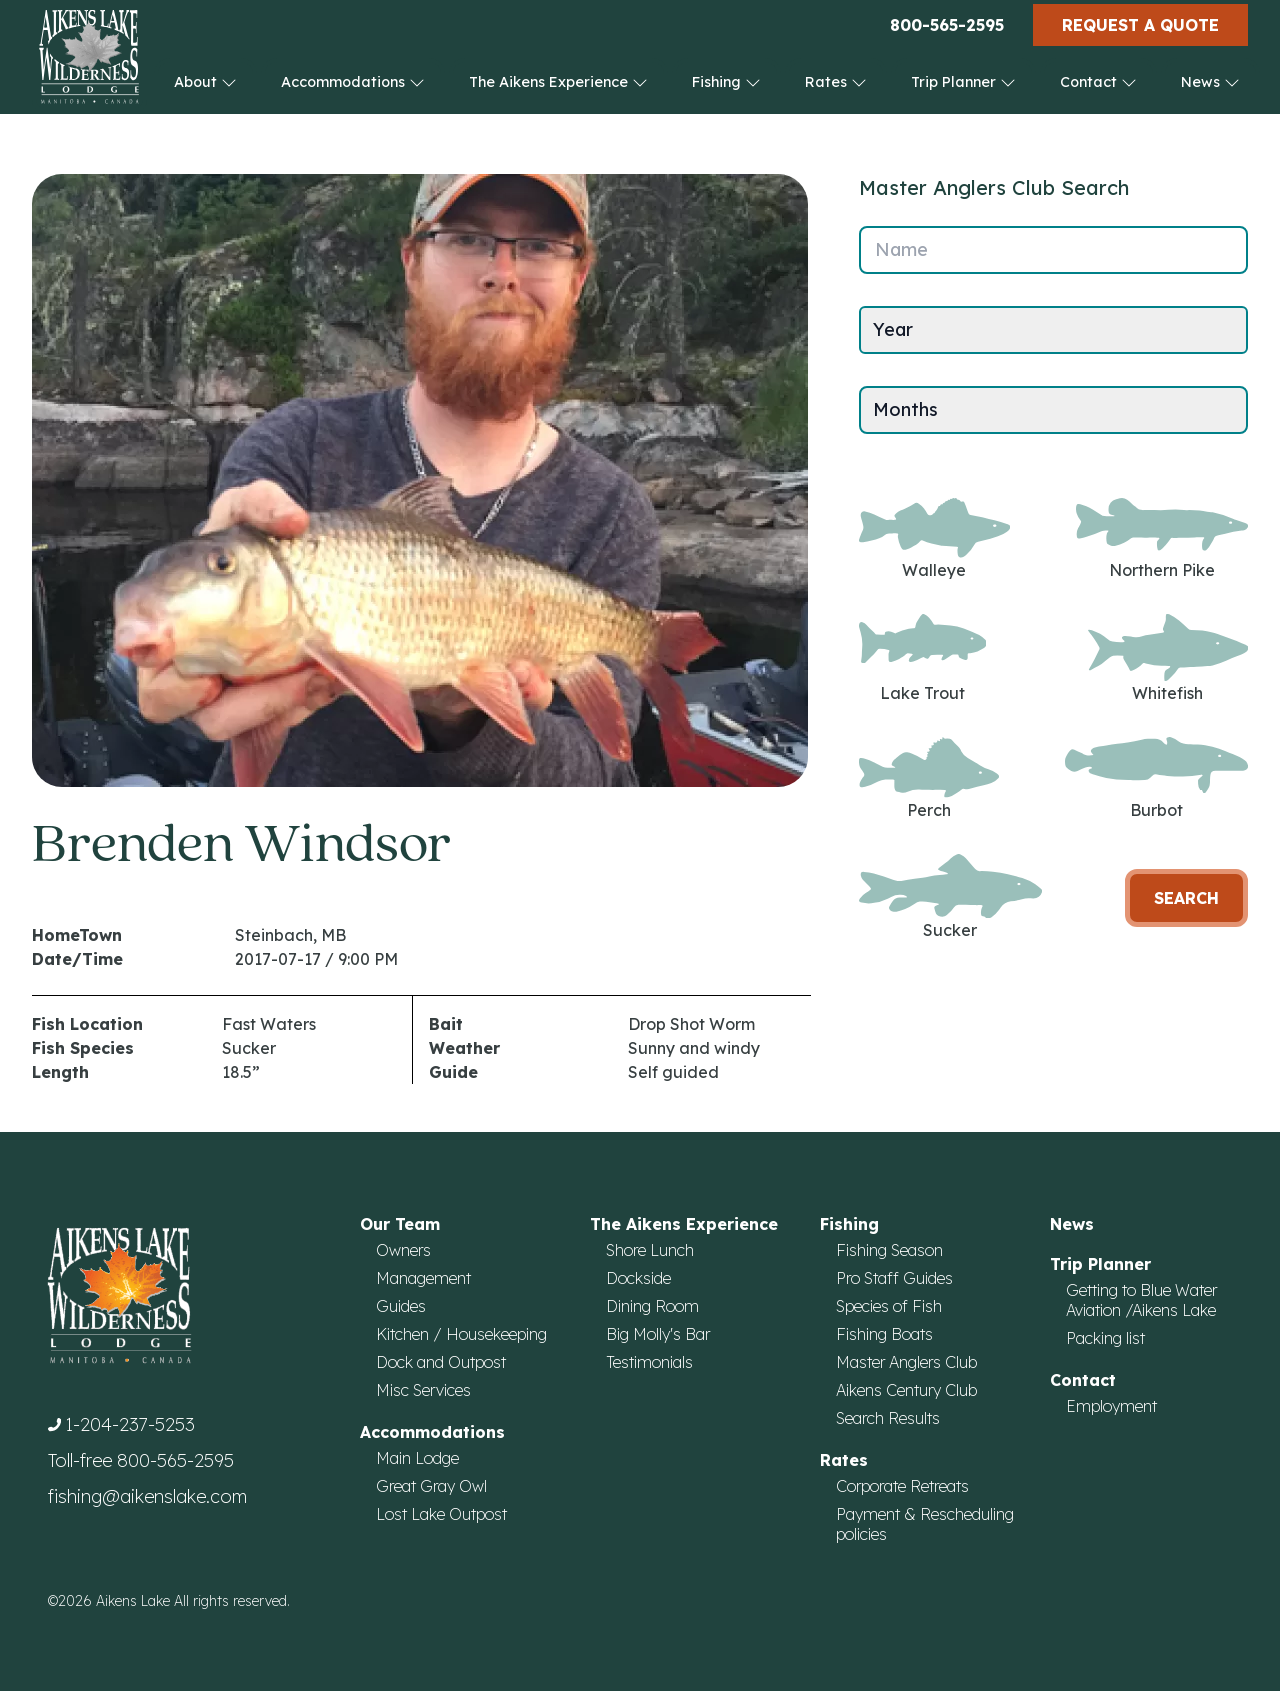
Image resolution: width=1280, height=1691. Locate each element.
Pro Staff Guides (894, 1278)
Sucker (950, 897)
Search (1186, 898)
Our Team (400, 1224)
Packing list (1105, 1338)
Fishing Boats (884, 1334)
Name (901, 249)
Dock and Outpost (441, 1362)
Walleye (934, 539)
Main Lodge (417, 1458)
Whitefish (1168, 658)
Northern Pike (1162, 539)
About (205, 82)
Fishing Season (889, 1250)
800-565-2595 (947, 25)
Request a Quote (1140, 25)
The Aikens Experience (558, 82)
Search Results (888, 1418)
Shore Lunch (650, 1250)
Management (423, 1278)
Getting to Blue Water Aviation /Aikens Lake (1141, 1300)
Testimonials (649, 1362)
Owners (403, 1250)
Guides (401, 1306)
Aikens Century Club (906, 1390)
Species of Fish (889, 1306)
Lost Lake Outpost (441, 1514)
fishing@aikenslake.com (147, 1496)
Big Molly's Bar (658, 1334)
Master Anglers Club (906, 1362)
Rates (836, 82)
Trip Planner (963, 82)
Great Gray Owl (431, 1486)
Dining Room (652, 1306)
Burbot (1156, 778)
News (1210, 82)
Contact (1098, 82)
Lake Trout (922, 658)
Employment (1111, 1406)
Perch (929, 778)
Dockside (638, 1278)
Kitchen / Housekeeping (461, 1334)
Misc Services (423, 1390)
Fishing (726, 82)
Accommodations (353, 82)
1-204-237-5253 (130, 1424)
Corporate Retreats (902, 1486)
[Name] (1053, 250)
